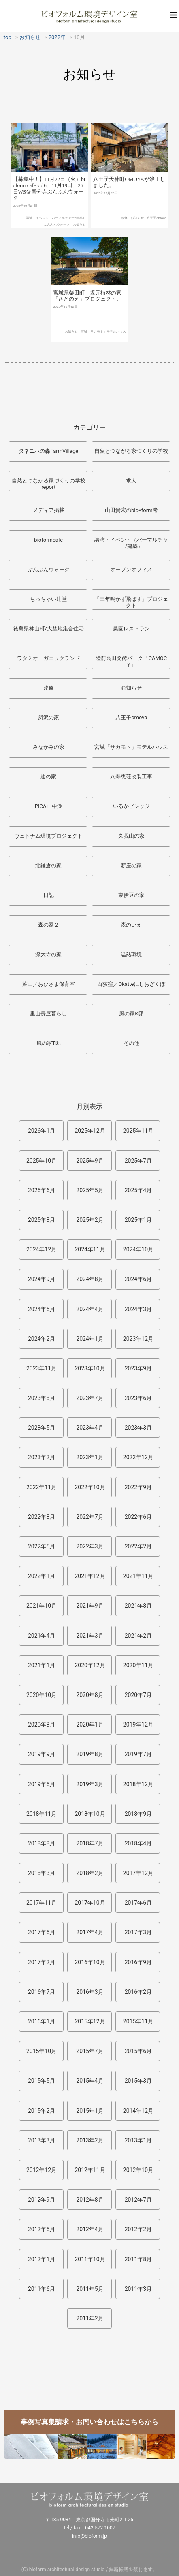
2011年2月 (89, 2318)
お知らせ (79, 239)
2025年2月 (89, 1220)
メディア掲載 (48, 510)
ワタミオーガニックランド (48, 658)
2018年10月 (90, 1814)
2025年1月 (138, 1220)
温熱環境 (131, 954)
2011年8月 (138, 2259)
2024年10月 (138, 1249)
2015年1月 (89, 2110)
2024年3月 (138, 1309)
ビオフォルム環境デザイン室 (89, 16)
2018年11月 (41, 1814)
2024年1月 (89, 1338)
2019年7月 (138, 1754)
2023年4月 (89, 1427)
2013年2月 (89, 2140)
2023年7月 (89, 1398)
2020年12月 (90, 1665)
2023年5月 (41, 1427)
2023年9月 (138, 1368)
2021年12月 (90, 1576)
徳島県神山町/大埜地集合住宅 (48, 629)
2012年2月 (138, 2229)
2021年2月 (138, 1635)
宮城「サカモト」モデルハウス (103, 351)
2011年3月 (138, 2289)
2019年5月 (41, 1784)
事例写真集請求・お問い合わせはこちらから (89, 2422)
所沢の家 (48, 717)
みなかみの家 (48, 747)
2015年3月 (138, 2080)
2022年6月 (138, 1517)
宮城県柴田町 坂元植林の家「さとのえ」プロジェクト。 (87, 316)
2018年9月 (138, 1814)
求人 (131, 480)
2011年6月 (41, 2289)
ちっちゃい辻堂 (48, 599)
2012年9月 (41, 2199)
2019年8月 (89, 1754)
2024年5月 (41, 1309)
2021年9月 (89, 1605)
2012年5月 (41, 2229)
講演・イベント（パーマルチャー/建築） (55, 233)
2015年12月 (90, 2021)
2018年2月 (89, 1873)
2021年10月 (41, 1605)
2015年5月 (41, 2080)
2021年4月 (41, 1635)
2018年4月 (138, 1843)
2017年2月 (41, 1962)
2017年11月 (41, 1902)
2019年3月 (89, 1784)
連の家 (48, 777)
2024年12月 (41, 1249)
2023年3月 (138, 1427)
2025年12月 (90, 1130)
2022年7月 (89, 1517)
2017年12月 (138, 1873)
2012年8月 (89, 2199)
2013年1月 (138, 2140)
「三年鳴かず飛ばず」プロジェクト (131, 602)
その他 (131, 1043)
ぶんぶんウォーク (57, 239)
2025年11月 (138, 1130)
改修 (124, 235)
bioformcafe (48, 540)
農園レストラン (131, 629)
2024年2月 (41, 1338)
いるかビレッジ (131, 806)
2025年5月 (89, 1190)
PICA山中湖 (48, 806)
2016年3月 (89, 1992)
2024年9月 (41, 1279)
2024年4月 (89, 1309)
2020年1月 (89, 1724)
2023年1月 (89, 1457)
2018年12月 (138, 1784)
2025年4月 (138, 1190)
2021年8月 (138, 1605)
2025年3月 (41, 1220)
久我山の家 (131, 836)
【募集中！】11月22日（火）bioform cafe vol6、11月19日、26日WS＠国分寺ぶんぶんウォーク (49, 203)
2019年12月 (138, 1724)
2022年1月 (41, 1576)
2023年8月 (41, 1398)
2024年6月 (138, 1279)
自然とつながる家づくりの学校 (131, 451)
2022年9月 (138, 1487)
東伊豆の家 (131, 895)
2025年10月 (41, 1160)
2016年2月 (138, 1992)
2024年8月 (89, 1279)
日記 (48, 895)
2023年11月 (41, 1368)
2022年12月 (138, 1457)
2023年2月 (41, 1457)
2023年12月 (138, 1338)
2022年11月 (41, 1487)
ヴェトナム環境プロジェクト (48, 836)
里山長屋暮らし (48, 1014)
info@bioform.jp (89, 2536)
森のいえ (131, 925)
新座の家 (131, 865)
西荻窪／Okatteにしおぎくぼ (131, 984)
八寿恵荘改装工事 (131, 777)
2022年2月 (138, 1546)
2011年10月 (90, 2259)
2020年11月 (138, 1665)
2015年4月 (89, 2080)
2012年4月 (89, 2229)
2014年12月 (138, 2110)
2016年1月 (41, 2021)
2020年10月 (41, 1695)
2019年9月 (41, 1754)
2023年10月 (90, 1368)
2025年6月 (41, 1190)
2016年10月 (90, 1962)
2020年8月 (89, 1695)
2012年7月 (138, 2199)
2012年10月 (138, 2170)
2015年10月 (41, 2051)
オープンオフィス (131, 569)
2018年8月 (41, 1843)
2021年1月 (41, 1665)
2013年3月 (41, 2140)
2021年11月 (138, 1576)
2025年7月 (138, 1160)
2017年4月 (89, 1932)
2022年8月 (41, 1517)
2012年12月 (41, 2170)
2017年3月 (138, 1932)
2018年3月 (41, 1873)
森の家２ (48, 925)
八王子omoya (156, 235)
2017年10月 (90, 1902)
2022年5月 (41, 1546)
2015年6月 (138, 2051)
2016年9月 (138, 1962)
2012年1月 (41, 2259)
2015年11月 (138, 2021)
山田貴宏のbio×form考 (131, 510)
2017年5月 (41, 1932)
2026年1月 (41, 1130)
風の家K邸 (131, 1014)
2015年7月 (89, 2051)
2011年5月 (89, 2289)
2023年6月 (138, 1398)
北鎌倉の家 (48, 865)
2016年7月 (41, 1992)
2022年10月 (90, 1487)
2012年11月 (90, 2170)
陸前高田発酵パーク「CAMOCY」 (131, 661)
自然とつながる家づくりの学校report (48, 483)
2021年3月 (89, 1635)
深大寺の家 (48, 954)
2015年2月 (41, 2110)
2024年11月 (90, 1249)
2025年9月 (89, 1160)
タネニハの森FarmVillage (48, 451)
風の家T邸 (48, 1043)
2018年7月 (89, 1843)
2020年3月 (41, 1724)
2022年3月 (89, 1546)
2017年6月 (138, 1902)
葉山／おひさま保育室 (48, 984)
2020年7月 (138, 1695)
